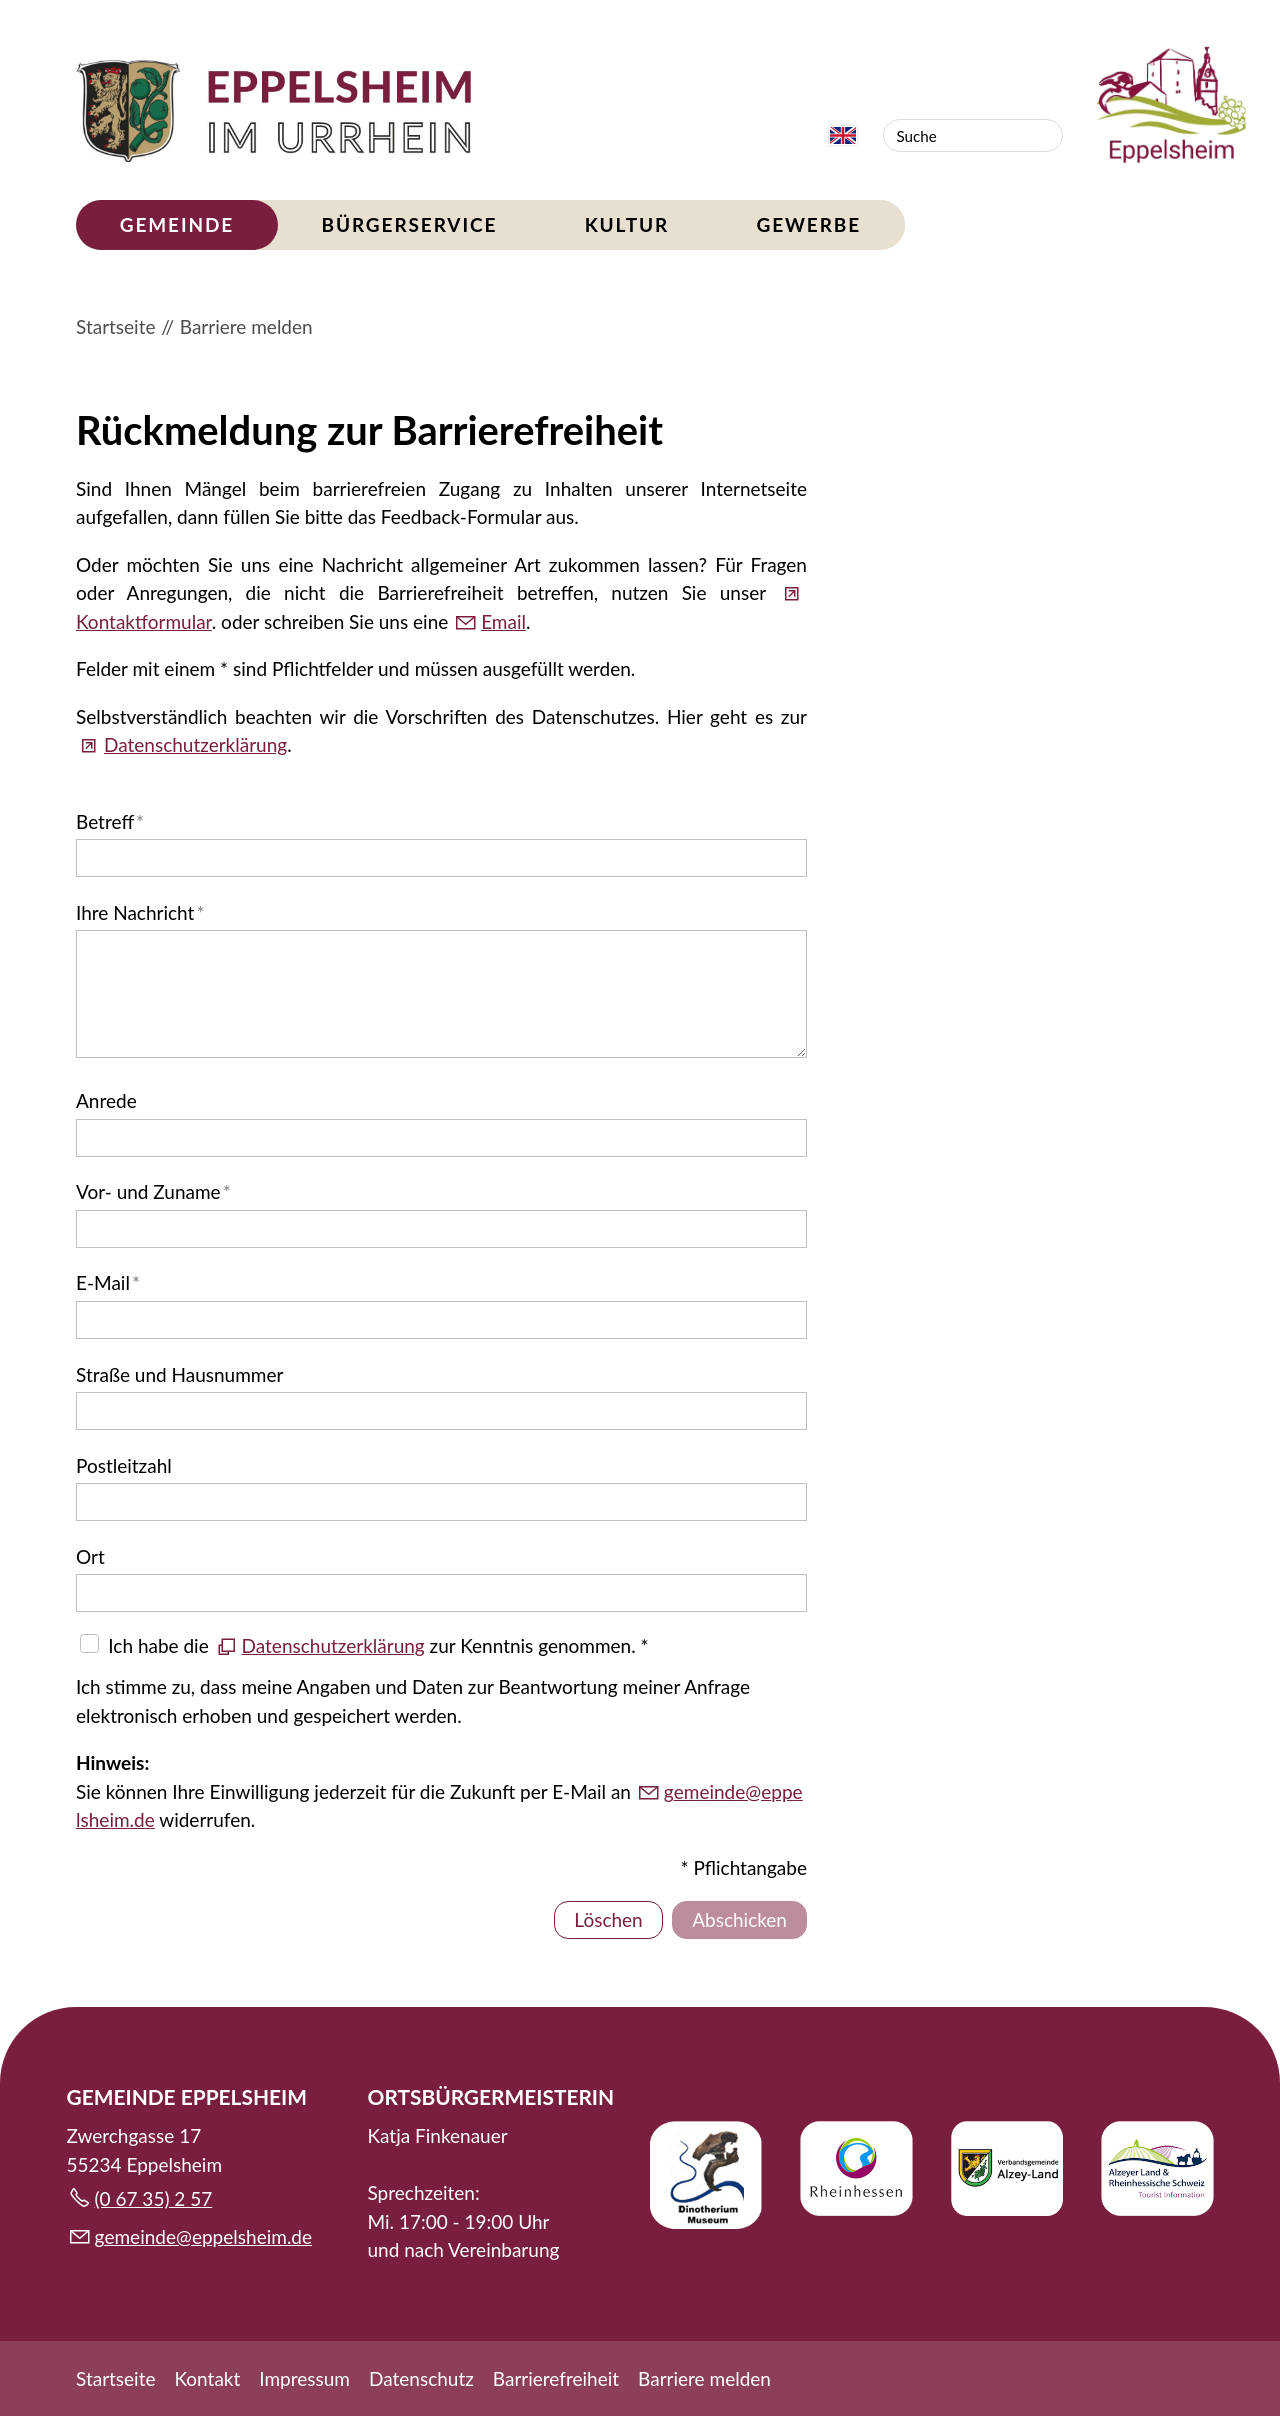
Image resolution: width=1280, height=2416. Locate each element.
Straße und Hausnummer (179, 1374)
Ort (90, 1556)
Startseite (115, 2378)
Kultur (627, 224)
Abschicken (739, 1919)
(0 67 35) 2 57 (154, 2198)
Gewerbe (808, 224)
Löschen (608, 1919)
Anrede (106, 1100)
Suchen (1045, 135)
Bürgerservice (410, 224)
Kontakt (207, 2378)
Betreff (110, 821)
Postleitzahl (124, 1465)
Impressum (304, 2378)
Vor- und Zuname (153, 1191)
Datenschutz (421, 2378)
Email (503, 621)
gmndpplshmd (204, 2236)
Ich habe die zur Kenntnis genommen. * (378, 1645)
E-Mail (108, 1282)
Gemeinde (177, 224)
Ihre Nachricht (140, 912)
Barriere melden (704, 2378)
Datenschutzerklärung (195, 744)
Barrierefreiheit (556, 2378)
